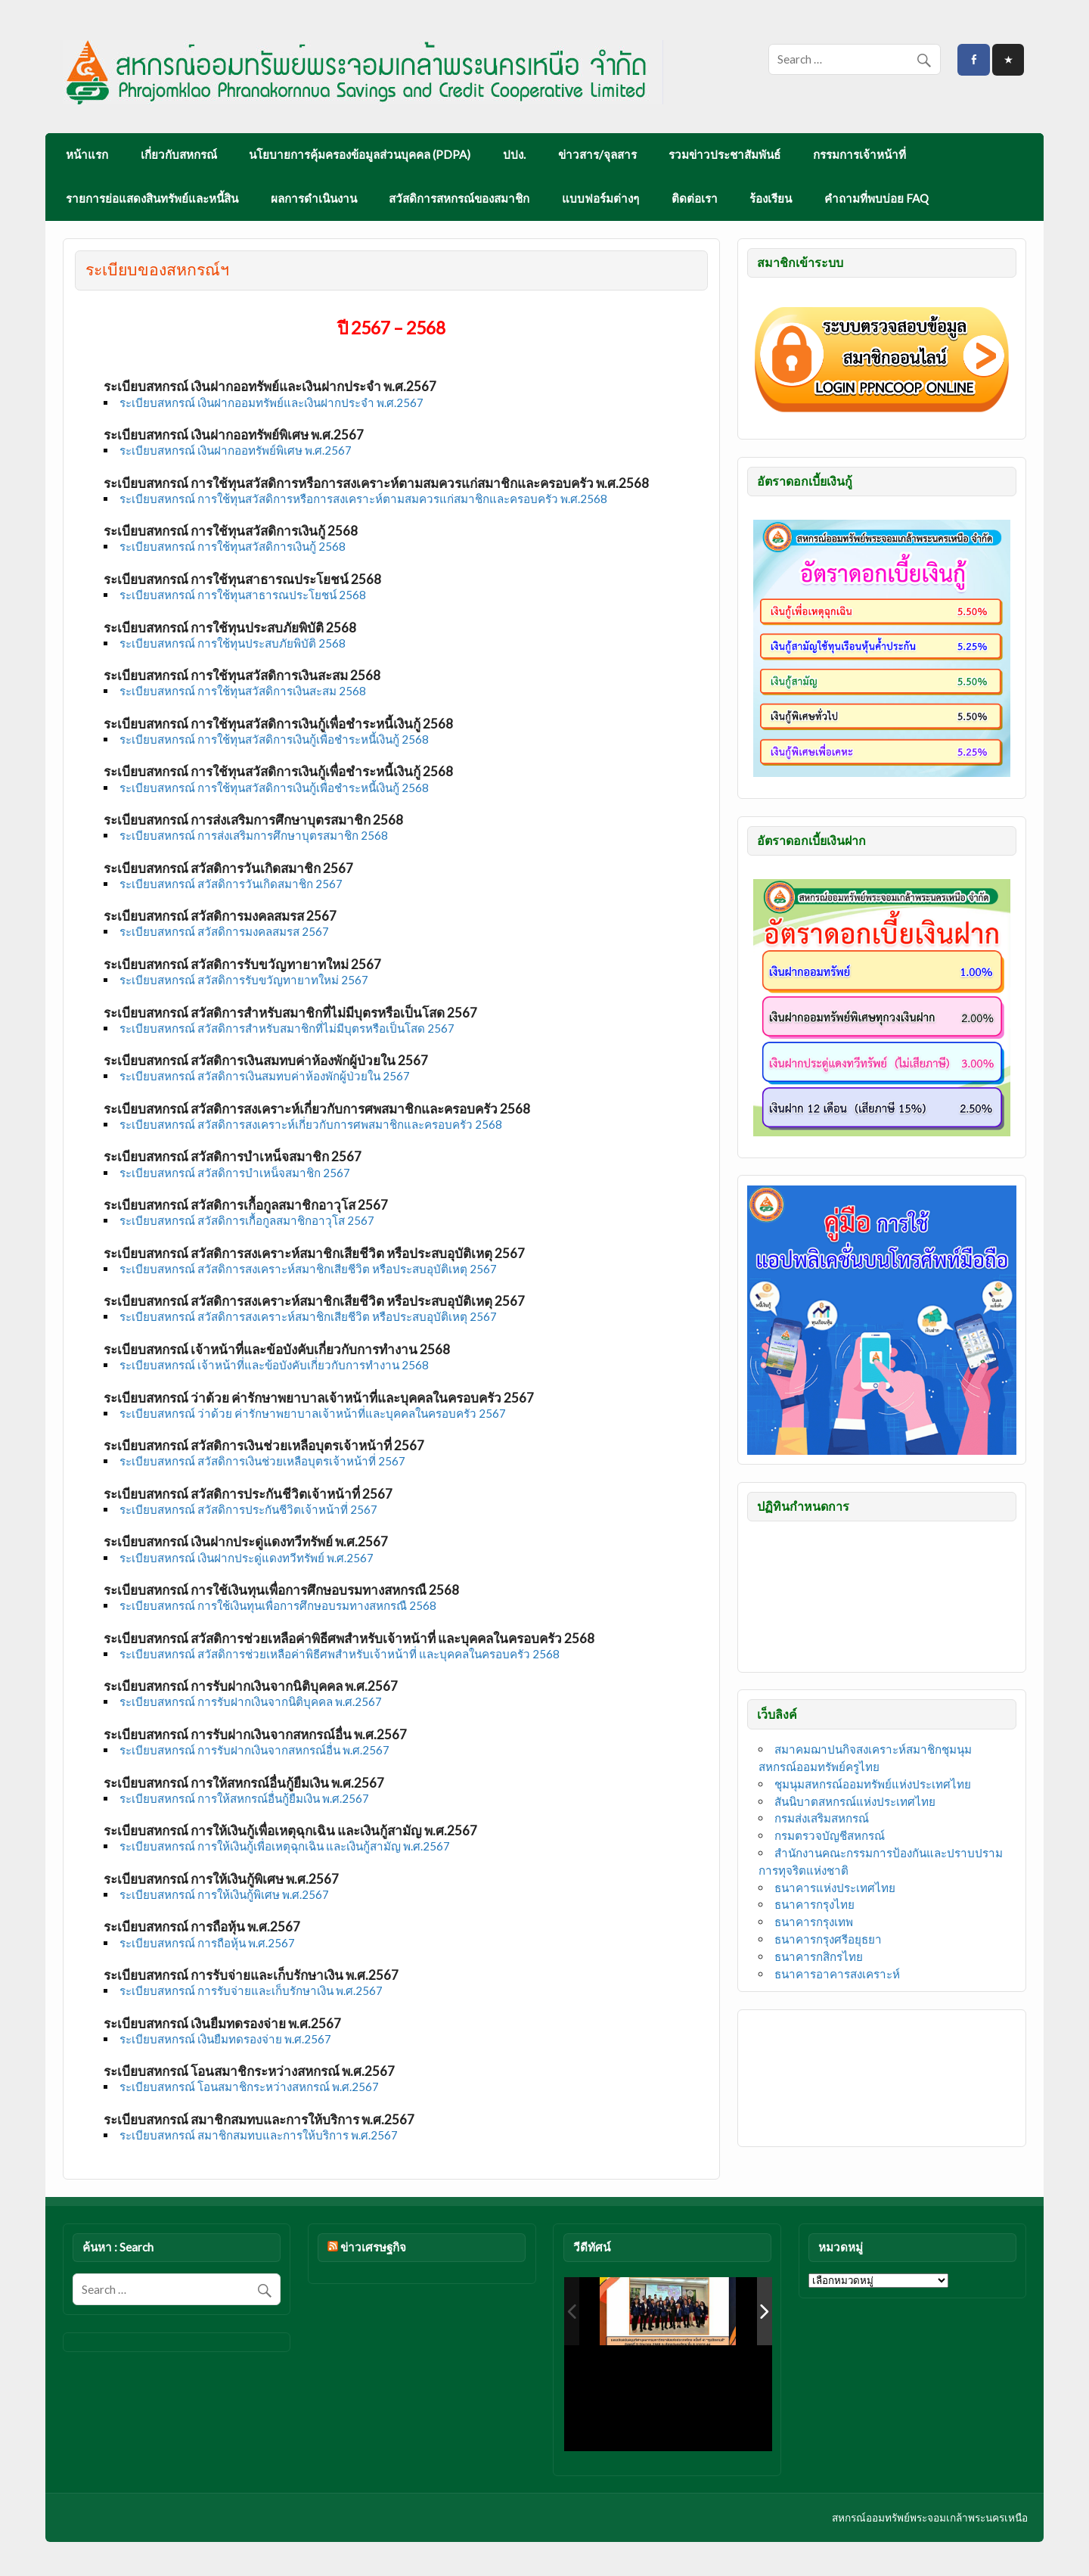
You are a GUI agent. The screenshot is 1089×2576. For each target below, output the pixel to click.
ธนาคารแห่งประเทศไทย (834, 1887)
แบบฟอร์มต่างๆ (600, 198)
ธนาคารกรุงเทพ (813, 1921)
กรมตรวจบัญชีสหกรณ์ (829, 1835)
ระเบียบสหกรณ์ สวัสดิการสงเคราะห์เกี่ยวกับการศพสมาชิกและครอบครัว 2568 (310, 1124)
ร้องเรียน (770, 198)
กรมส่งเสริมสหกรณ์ (821, 1818)
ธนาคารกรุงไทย (814, 1904)
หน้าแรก (87, 154)
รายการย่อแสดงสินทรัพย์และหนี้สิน (152, 198)
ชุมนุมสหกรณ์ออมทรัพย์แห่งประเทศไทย (872, 1784)
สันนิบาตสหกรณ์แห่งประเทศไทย (854, 1801)
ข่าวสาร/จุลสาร (597, 154)
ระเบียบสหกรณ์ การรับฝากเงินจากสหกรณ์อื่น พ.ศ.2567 (254, 1750)
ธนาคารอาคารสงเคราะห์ (837, 1974)
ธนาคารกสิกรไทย (818, 1956)
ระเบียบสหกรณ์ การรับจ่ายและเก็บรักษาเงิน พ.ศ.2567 (251, 1990)
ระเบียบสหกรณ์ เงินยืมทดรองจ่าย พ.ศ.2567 (225, 2039)
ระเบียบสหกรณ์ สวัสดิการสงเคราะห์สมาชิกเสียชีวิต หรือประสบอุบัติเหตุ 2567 (308, 1269)
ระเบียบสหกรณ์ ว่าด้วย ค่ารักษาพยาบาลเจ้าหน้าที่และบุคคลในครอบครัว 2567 (312, 1413)
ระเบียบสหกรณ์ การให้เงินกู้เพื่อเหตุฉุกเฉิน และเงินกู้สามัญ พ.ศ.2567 (284, 1846)
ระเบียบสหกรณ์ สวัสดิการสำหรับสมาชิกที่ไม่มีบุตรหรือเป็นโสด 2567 (287, 1028)
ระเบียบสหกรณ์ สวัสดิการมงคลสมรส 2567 (224, 931)
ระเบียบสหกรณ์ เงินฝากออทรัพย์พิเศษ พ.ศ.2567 (235, 450)
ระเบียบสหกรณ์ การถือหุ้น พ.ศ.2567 (207, 1943)
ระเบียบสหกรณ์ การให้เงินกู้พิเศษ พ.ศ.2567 (224, 1894)
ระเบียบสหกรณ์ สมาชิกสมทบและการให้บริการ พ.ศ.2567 (258, 2135)
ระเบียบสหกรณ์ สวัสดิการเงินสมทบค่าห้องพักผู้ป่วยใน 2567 (264, 1076)
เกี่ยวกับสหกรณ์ (179, 154)
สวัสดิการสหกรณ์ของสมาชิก (459, 198)
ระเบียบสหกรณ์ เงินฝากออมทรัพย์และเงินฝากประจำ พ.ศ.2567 (271, 402)
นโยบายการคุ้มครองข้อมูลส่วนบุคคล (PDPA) (359, 154)
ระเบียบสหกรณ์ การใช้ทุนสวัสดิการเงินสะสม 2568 (242, 691)
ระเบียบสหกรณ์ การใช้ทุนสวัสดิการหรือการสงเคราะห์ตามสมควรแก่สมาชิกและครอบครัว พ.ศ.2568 (363, 498)
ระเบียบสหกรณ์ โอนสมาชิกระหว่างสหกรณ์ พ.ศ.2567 (249, 2086)
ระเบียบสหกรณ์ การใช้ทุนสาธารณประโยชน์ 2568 (242, 594)
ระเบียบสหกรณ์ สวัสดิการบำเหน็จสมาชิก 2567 (234, 1172)
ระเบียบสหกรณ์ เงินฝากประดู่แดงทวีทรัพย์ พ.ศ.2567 (246, 1558)
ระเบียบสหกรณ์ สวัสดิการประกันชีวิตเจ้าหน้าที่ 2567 (248, 1509)
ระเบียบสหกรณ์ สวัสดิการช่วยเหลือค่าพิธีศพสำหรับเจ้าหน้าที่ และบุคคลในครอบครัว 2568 (339, 1654)
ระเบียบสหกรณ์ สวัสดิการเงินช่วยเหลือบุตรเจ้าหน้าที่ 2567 (262, 1461)
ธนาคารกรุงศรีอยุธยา (828, 1939)
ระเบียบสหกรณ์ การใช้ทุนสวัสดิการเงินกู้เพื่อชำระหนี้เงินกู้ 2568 (274, 739)
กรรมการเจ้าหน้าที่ (859, 154)
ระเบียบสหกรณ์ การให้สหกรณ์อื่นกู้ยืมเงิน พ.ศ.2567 (244, 1798)
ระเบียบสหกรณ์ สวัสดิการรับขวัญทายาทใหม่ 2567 (243, 980)
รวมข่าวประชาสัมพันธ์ (724, 154)
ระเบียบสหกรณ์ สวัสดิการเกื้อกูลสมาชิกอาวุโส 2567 (246, 1220)
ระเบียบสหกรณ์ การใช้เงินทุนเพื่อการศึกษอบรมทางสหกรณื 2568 (277, 1605)
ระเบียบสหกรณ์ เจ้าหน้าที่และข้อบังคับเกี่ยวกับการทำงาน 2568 (274, 1365)
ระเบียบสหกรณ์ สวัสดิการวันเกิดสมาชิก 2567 (231, 883)
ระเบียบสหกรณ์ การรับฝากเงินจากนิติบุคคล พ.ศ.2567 (250, 1701)
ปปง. (514, 154)
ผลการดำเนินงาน (314, 198)
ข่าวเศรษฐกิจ (373, 2247)
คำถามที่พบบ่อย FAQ (876, 198)
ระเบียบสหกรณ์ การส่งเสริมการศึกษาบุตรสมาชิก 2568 (253, 835)
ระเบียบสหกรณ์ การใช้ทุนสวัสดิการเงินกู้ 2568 (232, 546)
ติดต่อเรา (695, 198)
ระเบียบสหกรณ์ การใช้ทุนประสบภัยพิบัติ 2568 (232, 643)
